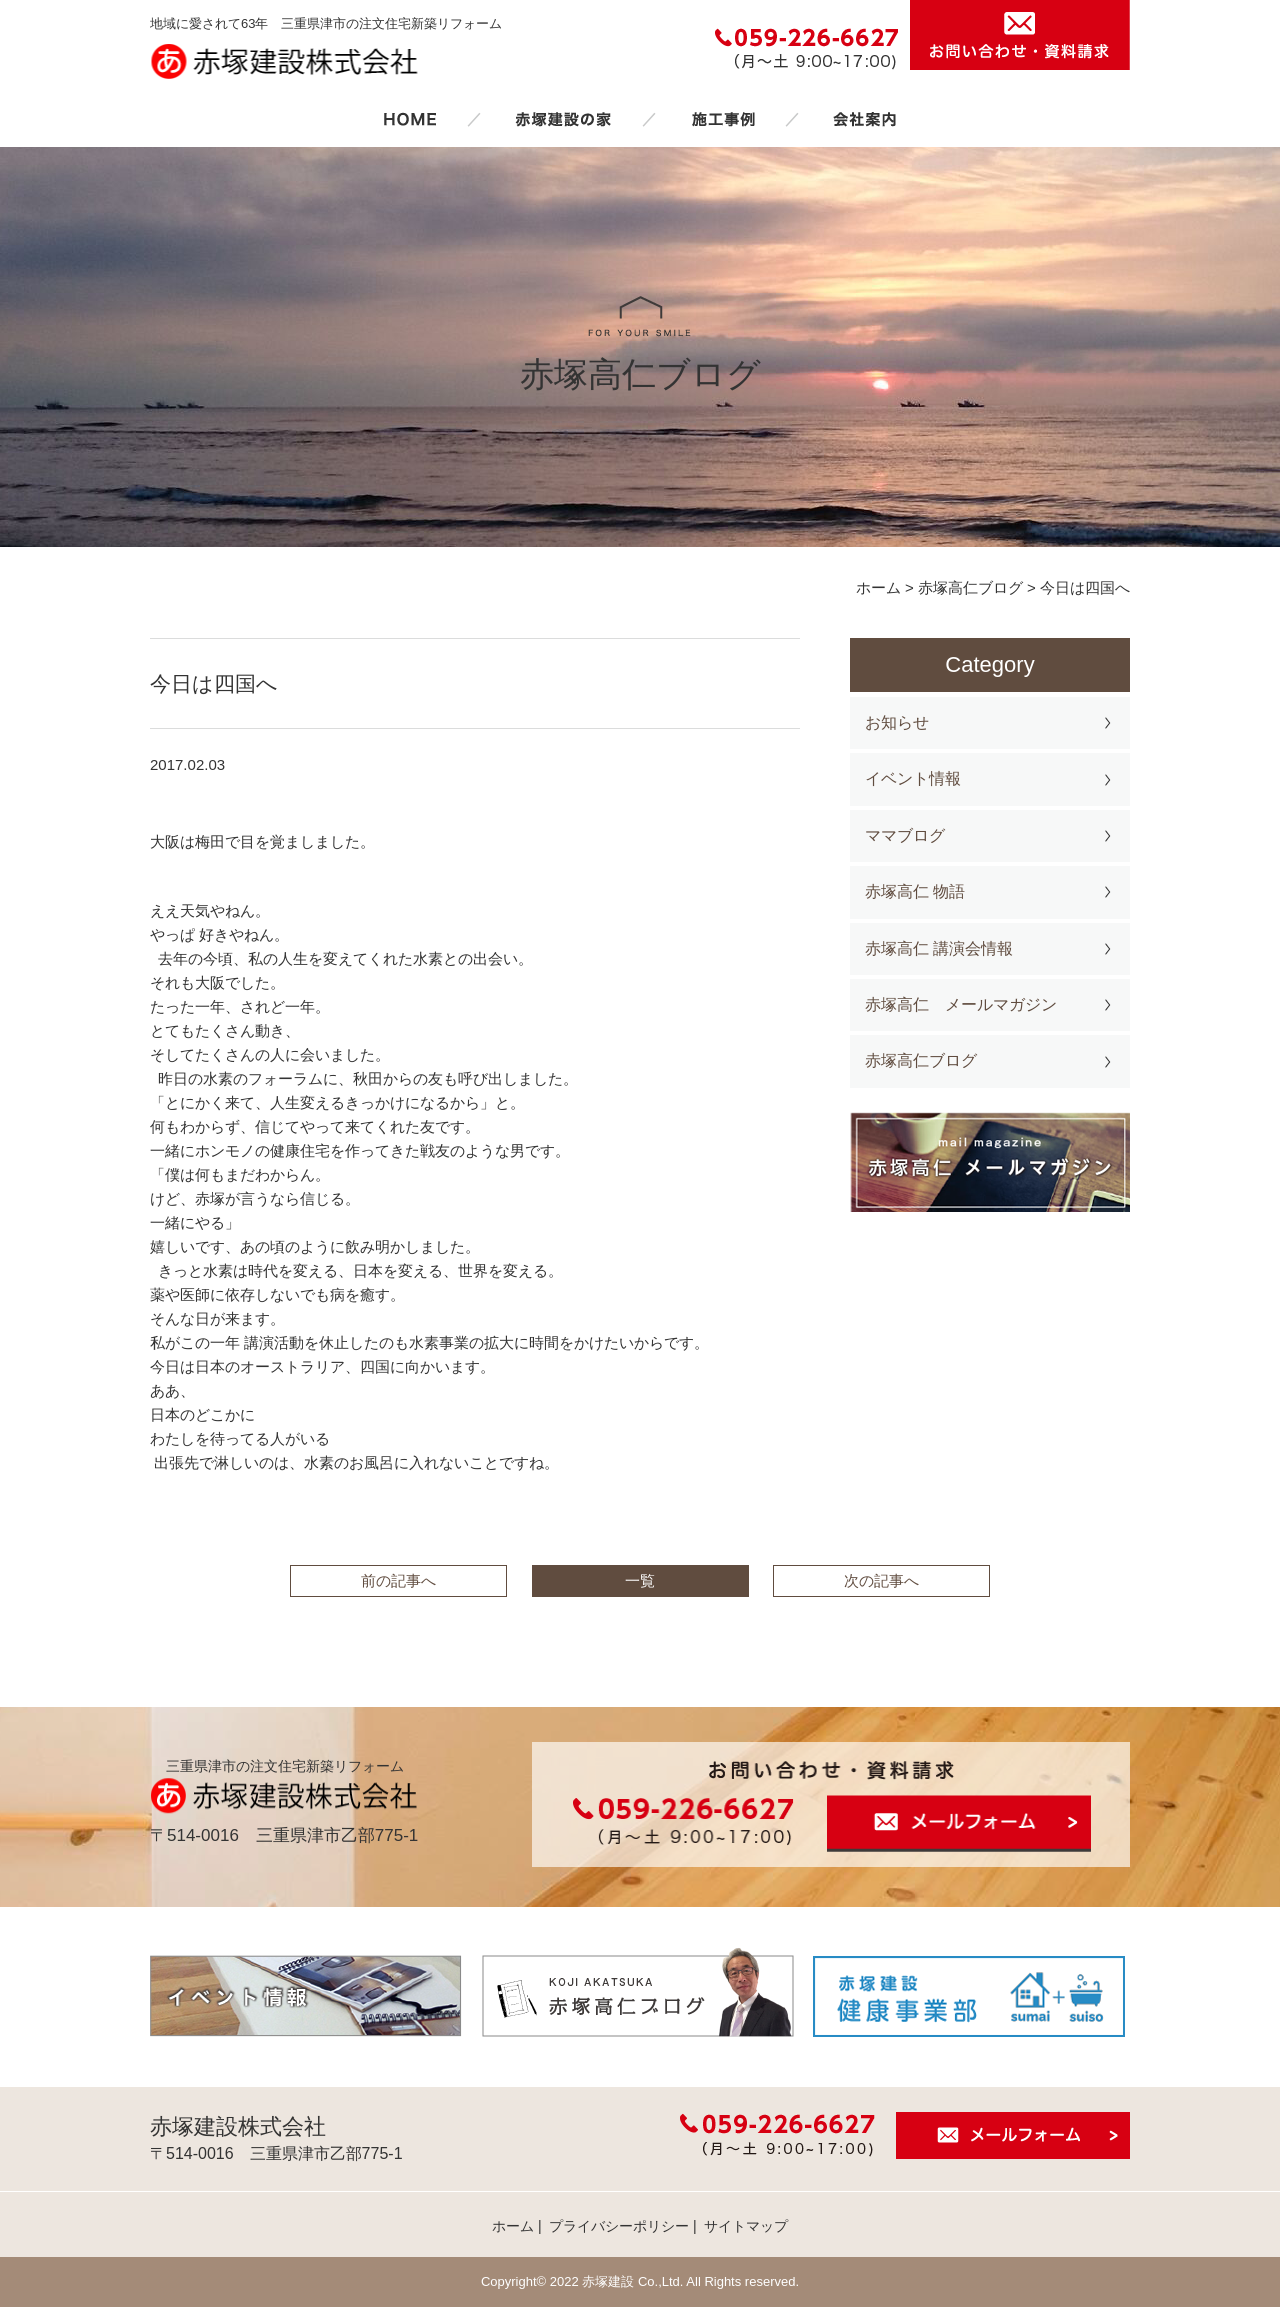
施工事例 (723, 119)
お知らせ (897, 722)
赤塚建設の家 (563, 119)
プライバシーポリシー (619, 2226)
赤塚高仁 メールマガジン (961, 1004)
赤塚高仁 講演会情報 (939, 948)
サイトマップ (746, 2226)
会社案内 (865, 119)
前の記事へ (398, 1580)
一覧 (640, 1580)
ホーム (410, 119)
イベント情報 (913, 778)
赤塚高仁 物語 (915, 891)
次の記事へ (881, 1580)
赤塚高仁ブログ (921, 1060)
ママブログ (905, 835)
